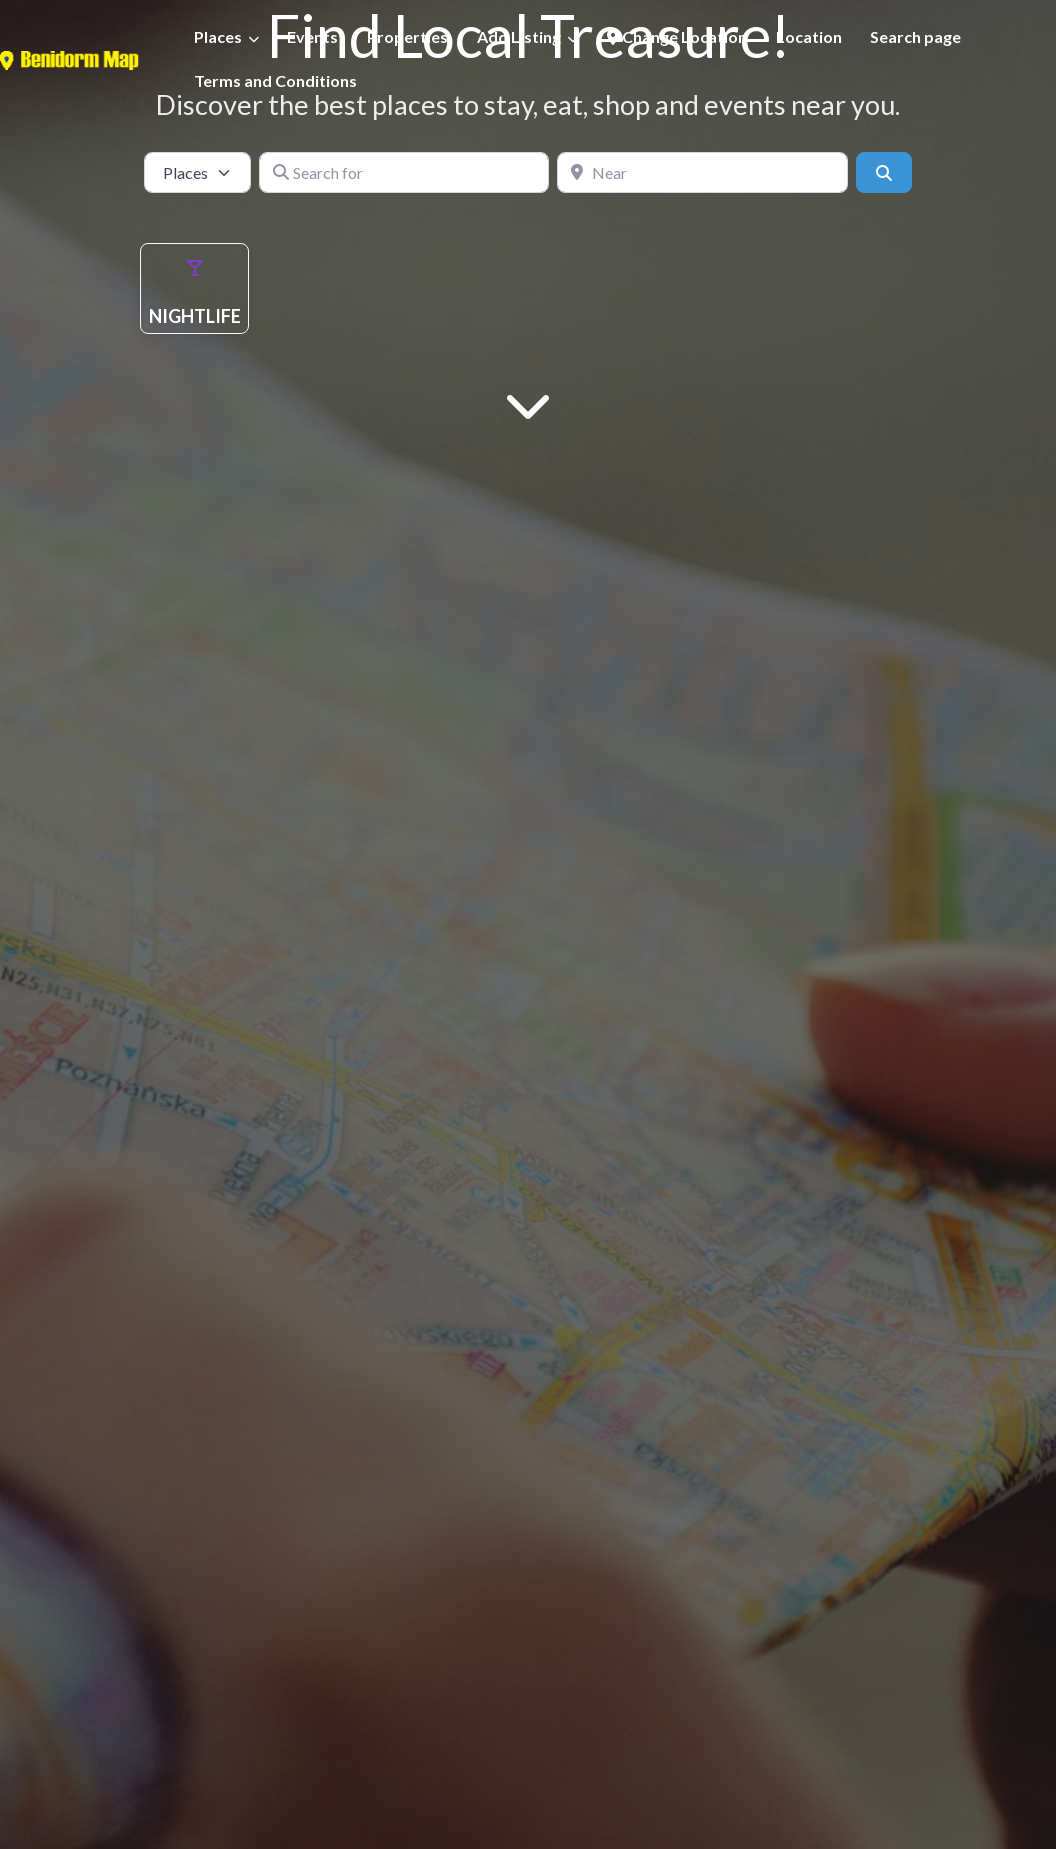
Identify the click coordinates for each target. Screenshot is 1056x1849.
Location (809, 36)
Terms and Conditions (275, 80)
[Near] (702, 172)
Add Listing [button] (519, 36)
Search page (915, 36)
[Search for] (404, 172)
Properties (407, 36)
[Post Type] (197, 172)
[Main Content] (528, 403)
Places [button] (218, 36)
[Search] (884, 172)
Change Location (677, 36)
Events (312, 36)
